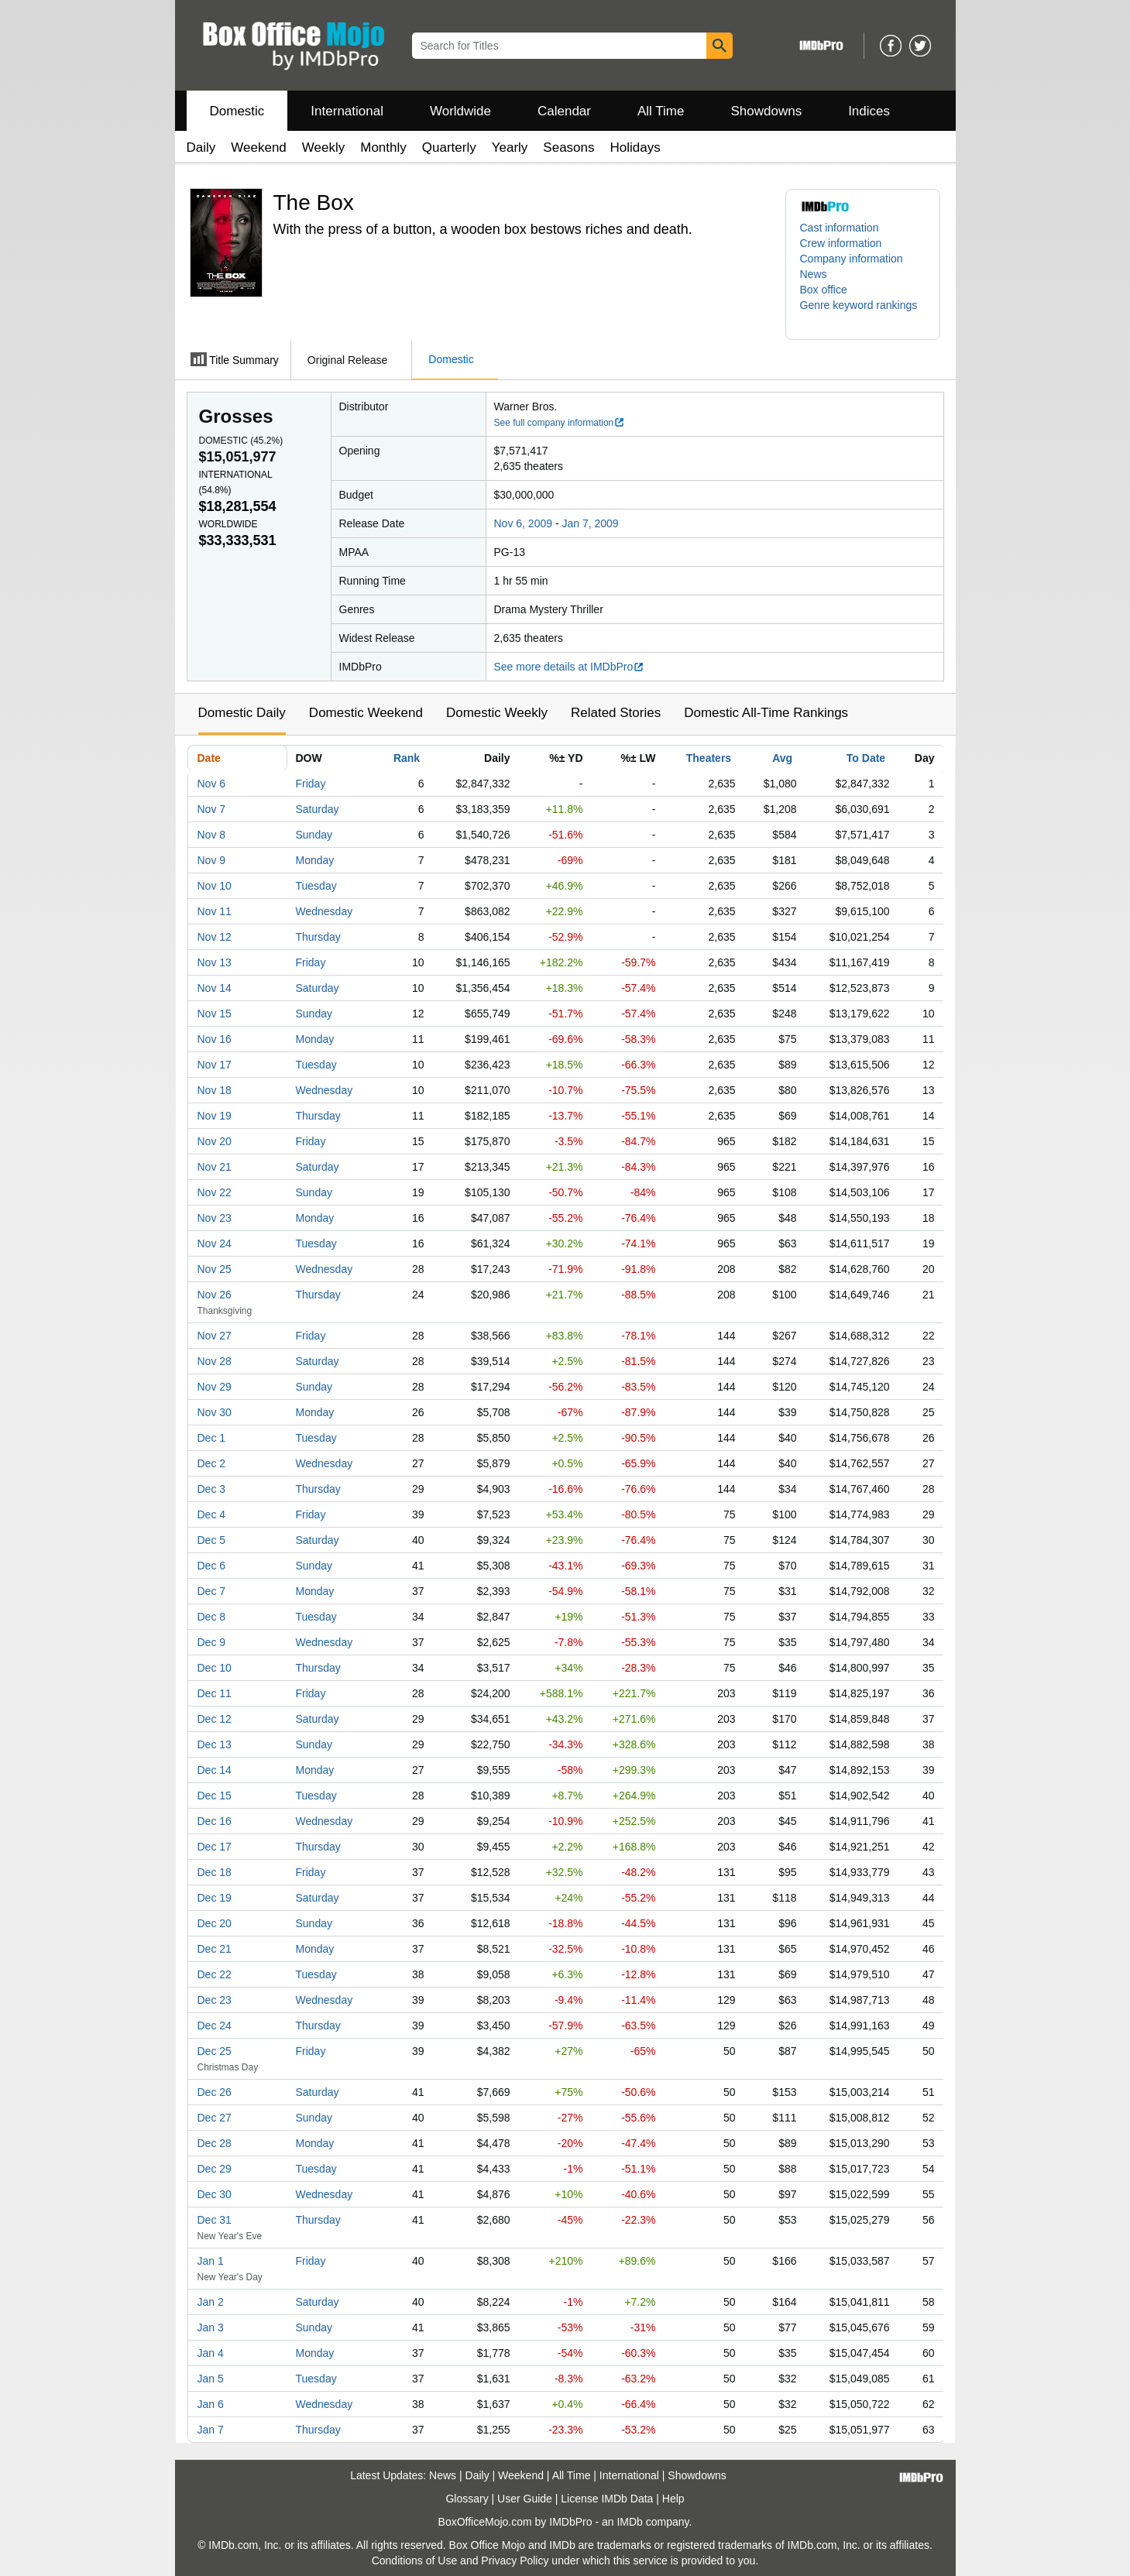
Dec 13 (214, 1744)
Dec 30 (214, 2194)
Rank (406, 758)
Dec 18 (214, 1872)
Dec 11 (214, 1693)
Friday (311, 783)
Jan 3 (210, 2327)
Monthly (383, 147)
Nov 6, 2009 (523, 523)
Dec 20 (214, 1923)
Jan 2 (210, 2302)
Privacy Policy (514, 2560)
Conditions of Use (415, 2560)
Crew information (841, 243)
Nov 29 (214, 1387)
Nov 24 (214, 1243)
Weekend (259, 147)
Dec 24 (214, 2025)
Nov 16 (214, 1039)
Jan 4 (210, 2353)
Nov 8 (211, 834)
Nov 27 (214, 1335)
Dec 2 (211, 1463)
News (813, 274)
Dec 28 (214, 2143)
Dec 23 (214, 2000)
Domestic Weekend (366, 712)
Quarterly (449, 147)
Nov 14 (214, 988)
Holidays (635, 147)
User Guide (524, 2498)
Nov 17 (214, 1064)
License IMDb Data (607, 2498)
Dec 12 (214, 1719)
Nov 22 (214, 1192)
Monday (315, 860)
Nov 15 (214, 1013)
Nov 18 (214, 1090)
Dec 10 (214, 1668)
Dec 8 (211, 1616)
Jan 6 (210, 2404)
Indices (869, 111)
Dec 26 (214, 2092)
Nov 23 (214, 1218)
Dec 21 (214, 1949)
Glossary (466, 2498)
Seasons (568, 147)
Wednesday (324, 911)
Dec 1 (211, 1438)
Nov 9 (211, 860)
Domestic (237, 111)
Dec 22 (214, 1974)
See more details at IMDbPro (569, 666)
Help (673, 2498)
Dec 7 (211, 1591)
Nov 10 (214, 886)
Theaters (708, 758)
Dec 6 (211, 1565)
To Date (866, 758)
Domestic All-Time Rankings (766, 712)
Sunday (314, 834)
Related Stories (616, 712)
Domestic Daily (242, 712)
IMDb (629, 2522)
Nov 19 (214, 1116)
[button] (863, 312)
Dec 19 (214, 1898)
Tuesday (316, 886)
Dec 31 (214, 2220)
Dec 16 (214, 1821)
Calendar (564, 111)
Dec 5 (211, 1540)
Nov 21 (214, 1167)
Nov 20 (214, 1141)
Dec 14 (214, 1770)
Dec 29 (214, 2169)
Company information (851, 258)
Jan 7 (210, 2429)
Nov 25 (214, 1269)
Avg (782, 758)
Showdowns (766, 111)
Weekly (323, 147)
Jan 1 (210, 2261)
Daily (201, 147)
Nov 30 (214, 1412)
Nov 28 (214, 1361)
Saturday (317, 809)
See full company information (560, 422)
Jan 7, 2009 (590, 523)
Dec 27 (214, 2117)
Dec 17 (214, 1846)
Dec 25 (214, 2051)
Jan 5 (210, 2378)
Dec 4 (211, 1514)
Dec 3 (211, 1489)
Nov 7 (211, 809)
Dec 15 (214, 1795)
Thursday (318, 937)
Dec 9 (211, 1642)
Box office (823, 289)
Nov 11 (214, 911)
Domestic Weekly (497, 712)
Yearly (510, 147)
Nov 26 (214, 1294)
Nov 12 (214, 937)
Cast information (839, 227)
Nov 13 (214, 962)
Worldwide (460, 111)
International (347, 111)
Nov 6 (211, 783)
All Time (660, 111)
